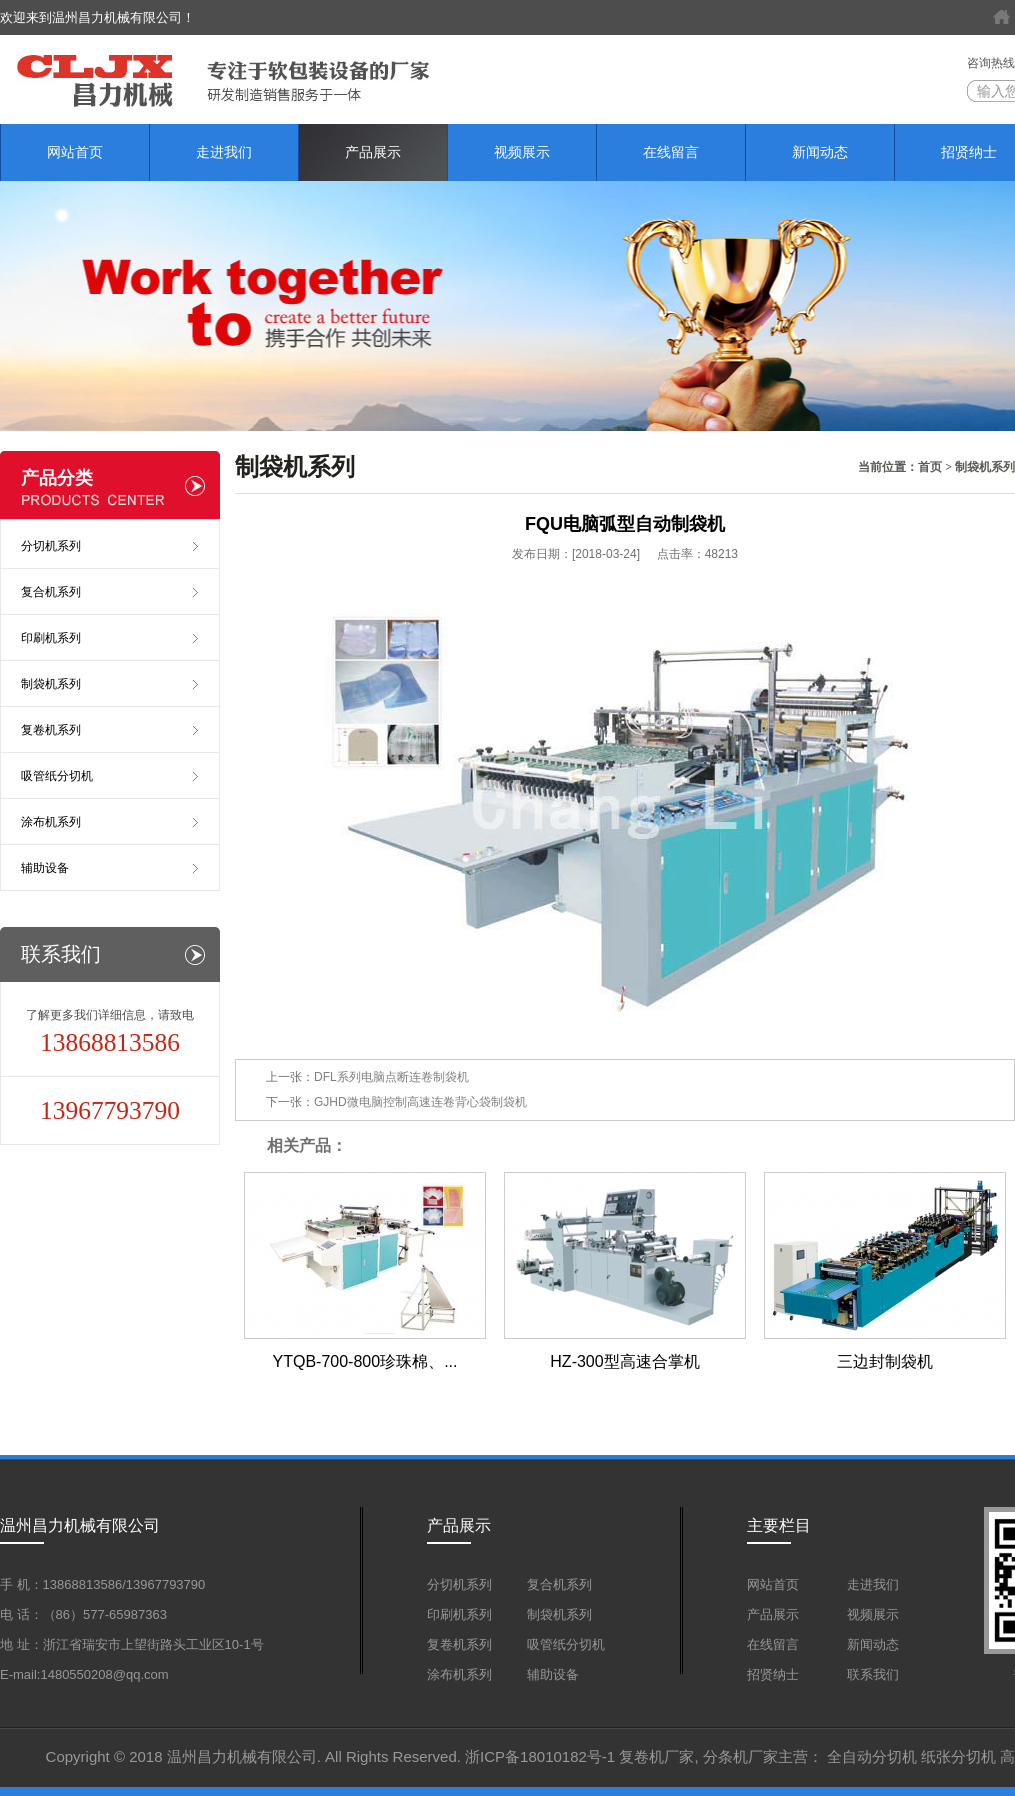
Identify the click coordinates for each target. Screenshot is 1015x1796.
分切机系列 (51, 546)
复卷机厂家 (656, 1756)
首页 (930, 467)
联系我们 (873, 1674)
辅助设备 (45, 868)
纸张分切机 (958, 1756)
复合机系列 (51, 592)
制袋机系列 (985, 467)
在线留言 (671, 152)
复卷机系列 (51, 730)
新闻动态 (820, 152)
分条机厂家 (740, 1756)
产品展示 (373, 152)
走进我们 (224, 152)
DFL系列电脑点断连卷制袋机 (391, 1077)
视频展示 (522, 152)
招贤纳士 (773, 1674)
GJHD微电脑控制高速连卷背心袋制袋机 (420, 1102)
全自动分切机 (872, 1756)
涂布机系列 (51, 822)
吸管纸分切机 (57, 776)
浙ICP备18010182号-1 (540, 1756)
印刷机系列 (51, 638)
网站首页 (75, 152)
